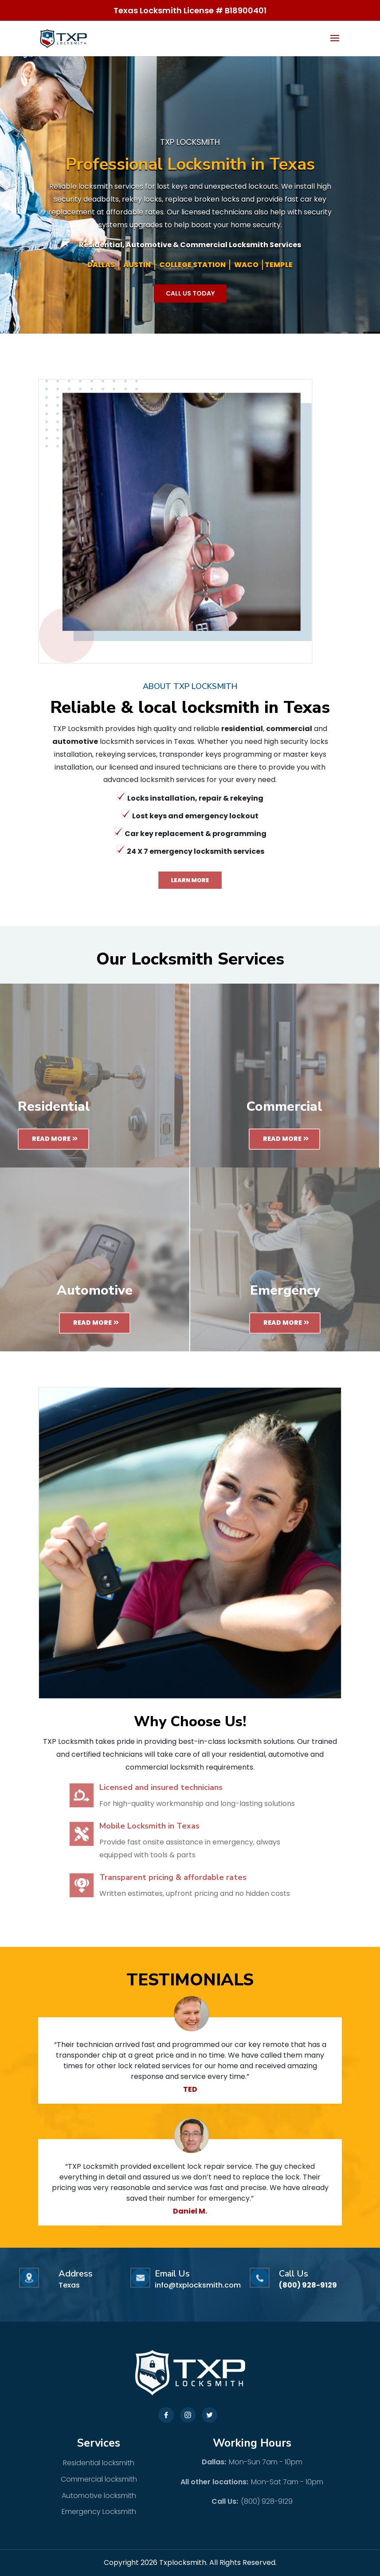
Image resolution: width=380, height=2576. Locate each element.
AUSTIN (137, 265)
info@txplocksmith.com (198, 2285)
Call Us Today (190, 293)
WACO (246, 265)
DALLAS (101, 265)
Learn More (189, 880)
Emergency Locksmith (99, 2511)
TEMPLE (279, 265)
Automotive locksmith (99, 2495)
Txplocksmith (182, 2562)
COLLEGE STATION (192, 265)
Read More (51, 1138)
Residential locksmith (98, 2463)
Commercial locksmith (99, 2479)
